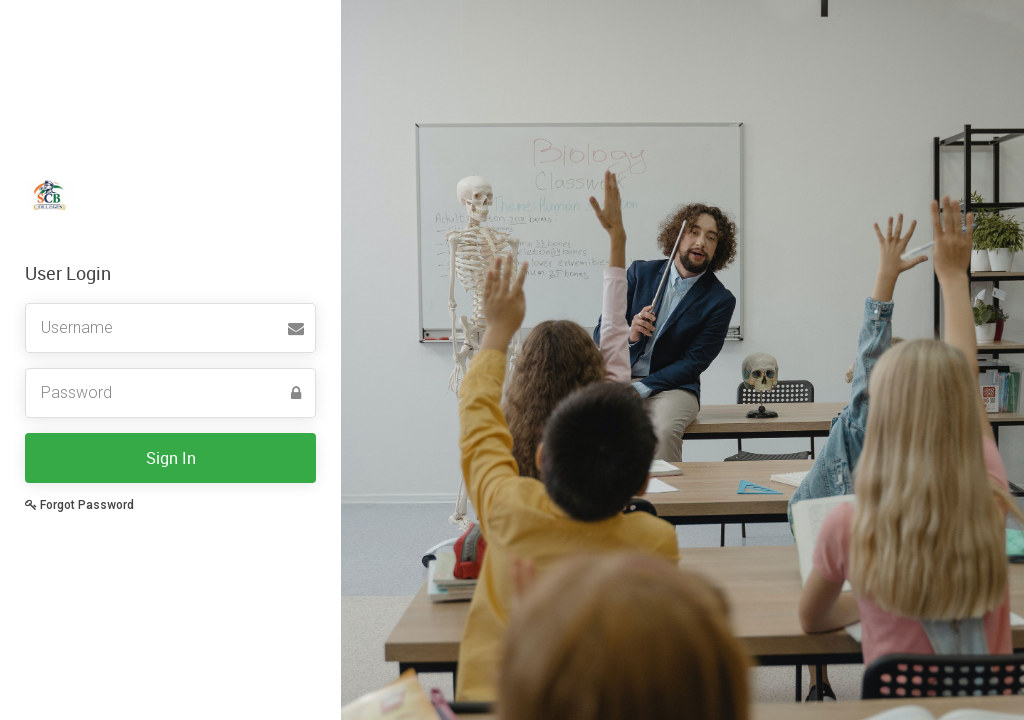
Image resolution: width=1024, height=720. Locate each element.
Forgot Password (79, 505)
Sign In (171, 458)
